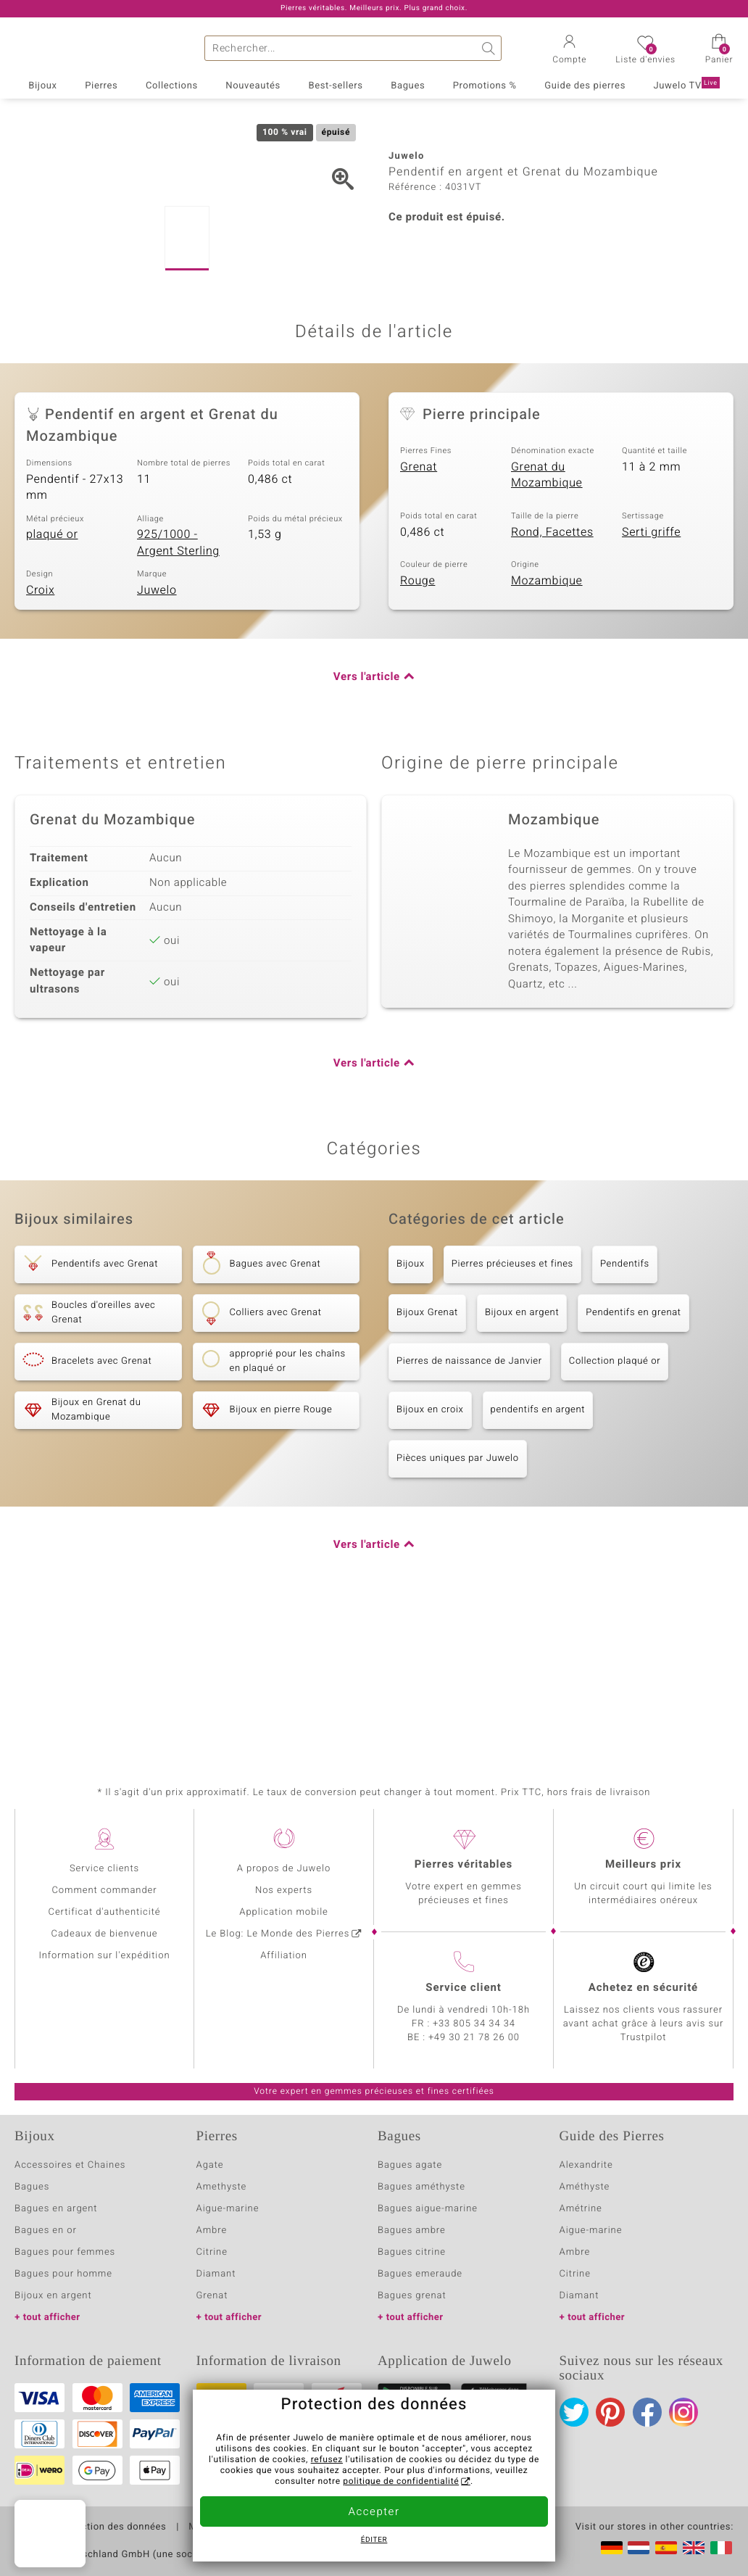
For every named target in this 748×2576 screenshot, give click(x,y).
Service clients (104, 1869)
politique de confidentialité (401, 2481)
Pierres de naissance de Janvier (469, 1504)
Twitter (574, 2412)
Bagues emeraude (420, 2274)
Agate (210, 2165)
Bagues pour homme (63, 2274)
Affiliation (283, 1956)
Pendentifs (624, 1407)
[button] (569, 50)
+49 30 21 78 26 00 (474, 2038)
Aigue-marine (227, 2209)
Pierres (101, 86)
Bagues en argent (55, 2209)
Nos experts (283, 1890)
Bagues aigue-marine (428, 2209)
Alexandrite (586, 2165)
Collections (172, 86)
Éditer (374, 2540)
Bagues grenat (412, 2296)
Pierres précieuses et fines (512, 1407)
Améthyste (585, 2187)
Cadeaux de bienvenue (104, 1934)
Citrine (212, 2252)
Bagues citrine (412, 2252)
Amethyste (221, 2187)
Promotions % (485, 86)
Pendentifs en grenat (633, 1455)
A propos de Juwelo (284, 1869)
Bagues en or (45, 2230)
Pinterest (610, 2412)
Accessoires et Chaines (69, 2165)
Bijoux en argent (522, 1455)
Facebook (647, 2412)
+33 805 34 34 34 (474, 2024)
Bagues (408, 86)
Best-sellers (335, 86)
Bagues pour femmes (64, 2252)
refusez (327, 2460)
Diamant (216, 2274)
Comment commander (104, 1890)
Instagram (683, 2412)
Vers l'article (366, 820)
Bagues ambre (412, 2230)
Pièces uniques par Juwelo (457, 1601)
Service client (463, 1988)
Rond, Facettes (552, 674)
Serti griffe (651, 674)
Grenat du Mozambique (547, 618)
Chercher (489, 48)
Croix (40, 733)
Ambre (212, 2230)
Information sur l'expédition (104, 1956)
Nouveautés (252, 86)
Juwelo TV (686, 85)
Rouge (417, 723)
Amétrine (581, 2209)
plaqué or (52, 677)
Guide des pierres (585, 86)
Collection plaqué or (614, 1504)
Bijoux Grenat (427, 1455)
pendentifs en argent (538, 1553)
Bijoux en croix (430, 1553)
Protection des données (111, 2527)
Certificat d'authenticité (105, 1912)
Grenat (418, 609)
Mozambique (547, 723)
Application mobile (283, 1912)
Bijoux (42, 86)
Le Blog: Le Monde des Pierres (277, 1934)
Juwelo (157, 733)
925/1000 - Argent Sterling (178, 685)
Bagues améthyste (421, 2187)
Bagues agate (410, 2165)
